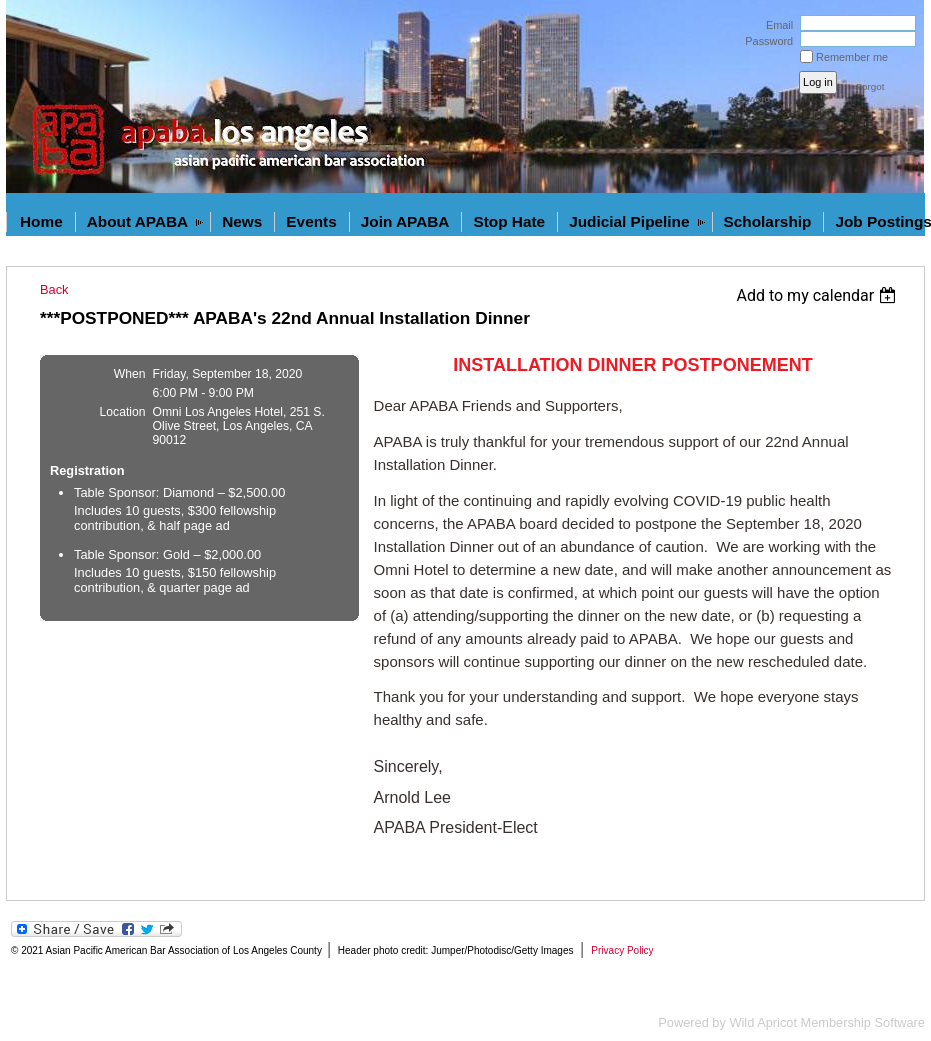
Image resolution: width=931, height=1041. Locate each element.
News (242, 221)
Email (776, 25)
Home (41, 221)
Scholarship (768, 221)
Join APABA (405, 221)
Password (765, 41)
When (130, 374)
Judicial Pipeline (629, 221)
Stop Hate (509, 221)
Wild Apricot (763, 1022)
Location (123, 412)
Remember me (852, 57)
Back (54, 289)
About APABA (138, 221)
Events (311, 221)
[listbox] (818, 295)
